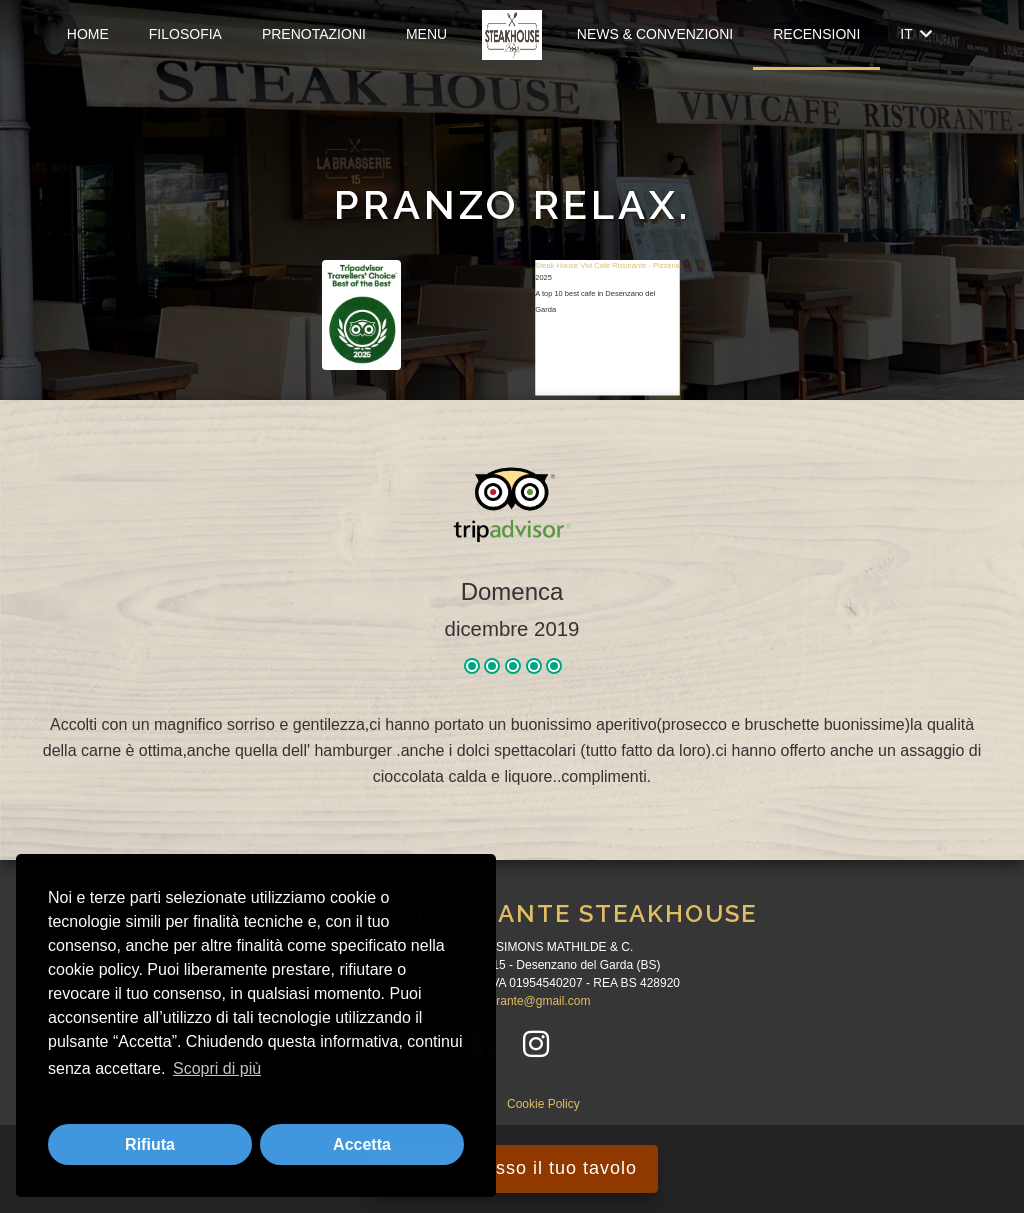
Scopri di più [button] (217, 1068)
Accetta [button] (362, 1144)
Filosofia (185, 34)
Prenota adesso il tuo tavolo (512, 1168)
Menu (426, 34)
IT (916, 34)
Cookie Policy (543, 1104)
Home (88, 34)
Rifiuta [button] (150, 1144)
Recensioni (816, 34)
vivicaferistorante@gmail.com (512, 1001)
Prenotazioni (314, 34)
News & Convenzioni (655, 34)
